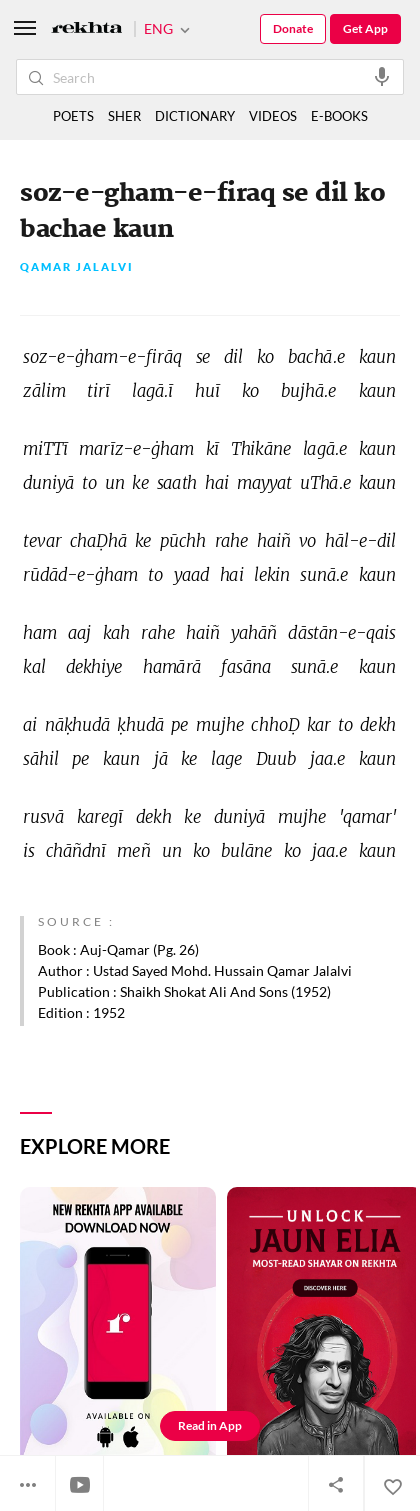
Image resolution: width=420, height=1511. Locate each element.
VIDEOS (273, 116)
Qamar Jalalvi (77, 267)
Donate (293, 28)
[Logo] (87, 29)
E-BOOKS (339, 116)
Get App (365, 28)
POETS (73, 116)
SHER (124, 116)
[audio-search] (382, 76)
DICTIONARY (195, 116)
